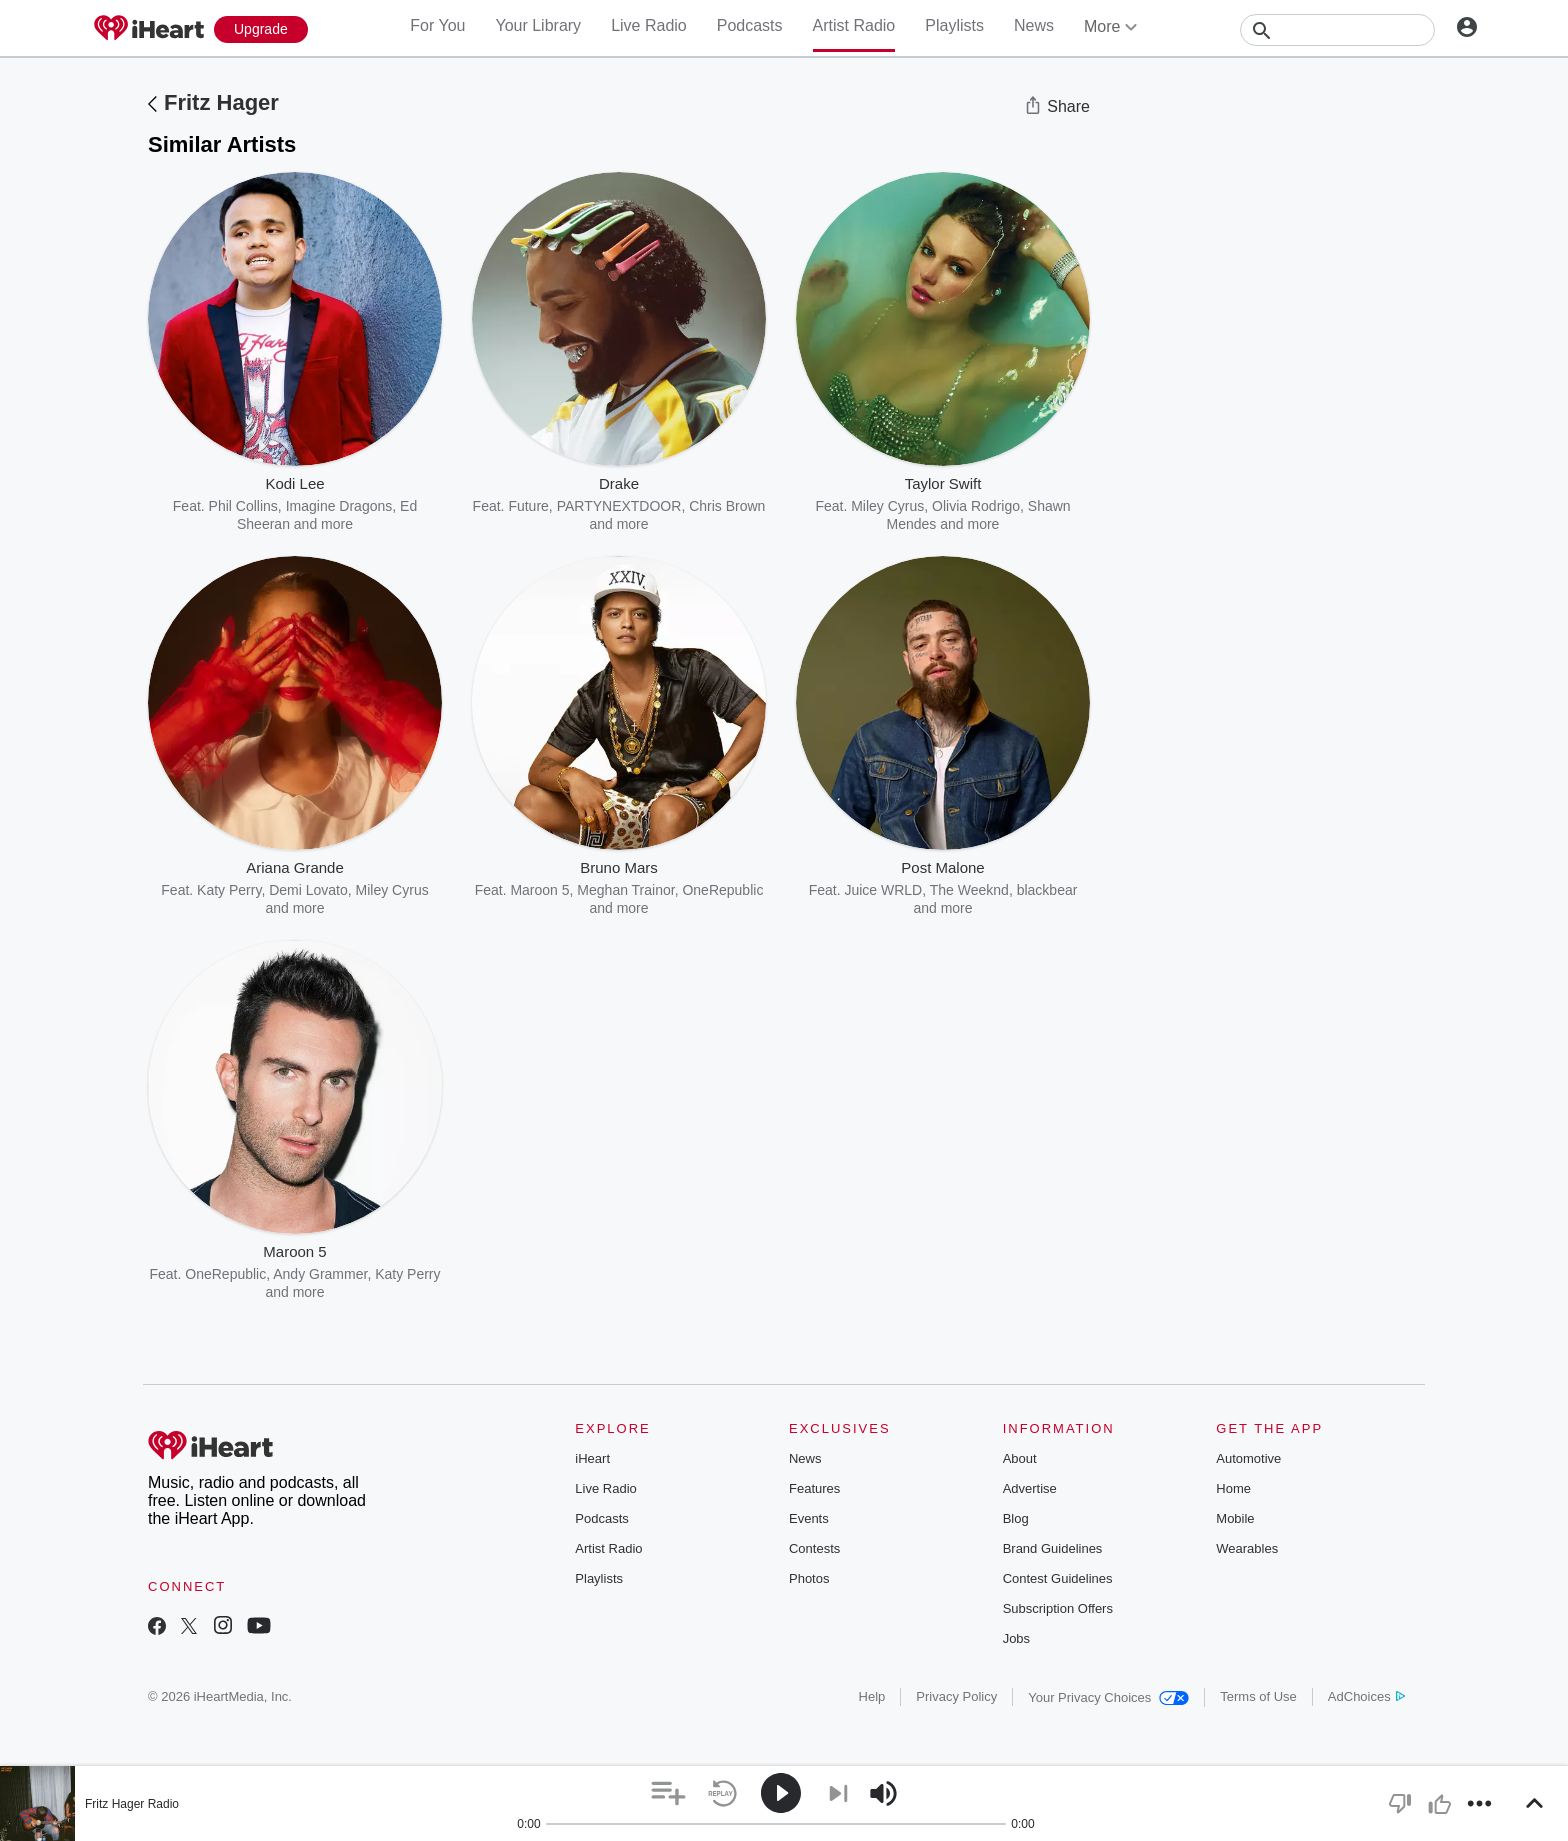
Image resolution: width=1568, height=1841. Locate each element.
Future (528, 506)
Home (1233, 1488)
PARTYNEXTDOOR (619, 506)
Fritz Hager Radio (132, 1804)
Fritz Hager (221, 102)
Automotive (1248, 1458)
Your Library (538, 25)
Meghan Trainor (625, 890)
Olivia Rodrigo (976, 506)
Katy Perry (229, 890)
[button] (668, 1793)
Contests (814, 1548)
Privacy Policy (956, 1696)
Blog (1016, 1518)
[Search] (1337, 30)
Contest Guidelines (1058, 1578)
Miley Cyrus (887, 506)
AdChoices (1366, 1696)
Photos (809, 1578)
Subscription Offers (1058, 1608)
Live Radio (649, 25)
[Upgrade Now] (261, 29)
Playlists (954, 25)
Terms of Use (1258, 1696)
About (1020, 1458)
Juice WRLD (883, 890)
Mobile (1235, 1518)
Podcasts (750, 25)
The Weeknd (969, 890)
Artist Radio (854, 25)
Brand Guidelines (1053, 1548)
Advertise (1030, 1488)
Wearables (1247, 1548)
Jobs (1016, 1638)
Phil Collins (243, 506)
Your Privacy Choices (1108, 1697)
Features (814, 1488)
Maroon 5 (539, 890)
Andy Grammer (320, 1274)
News (1034, 25)
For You (437, 25)
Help (872, 1696)
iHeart (592, 1458)
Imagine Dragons (339, 506)
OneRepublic (225, 1274)
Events (809, 1518)
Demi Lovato (308, 890)
